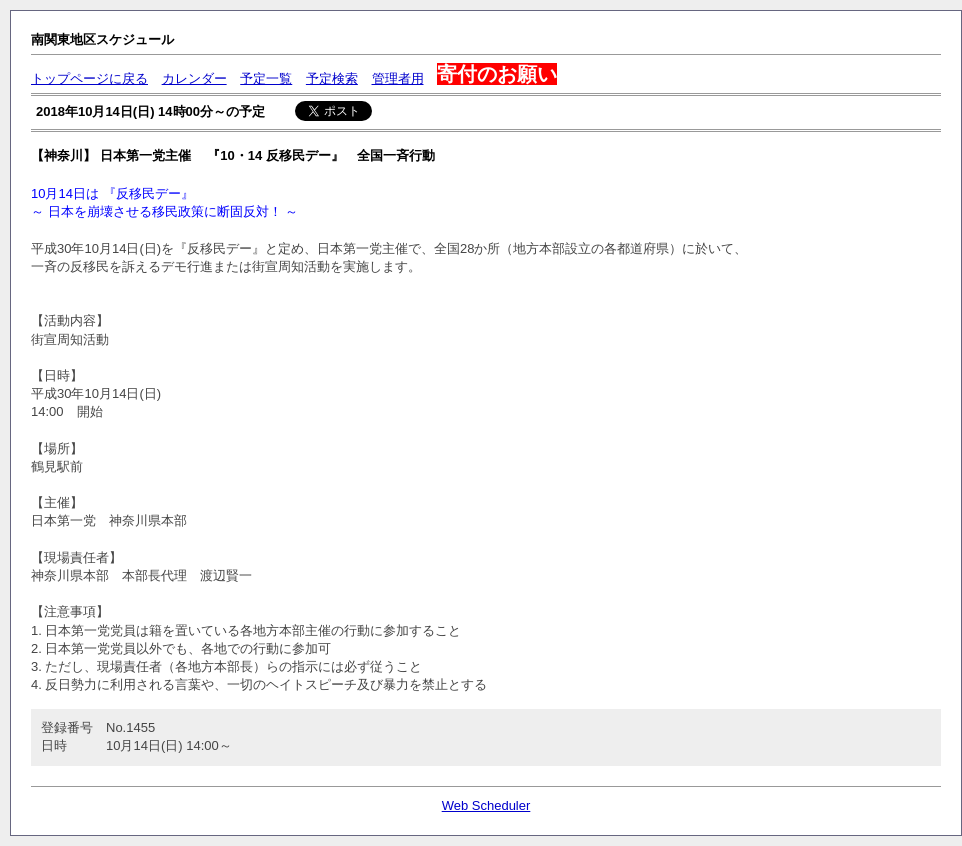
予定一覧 (266, 78)
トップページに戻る (89, 78)
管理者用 (398, 78)
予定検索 (332, 78)
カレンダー (194, 78)
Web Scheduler (486, 805)
